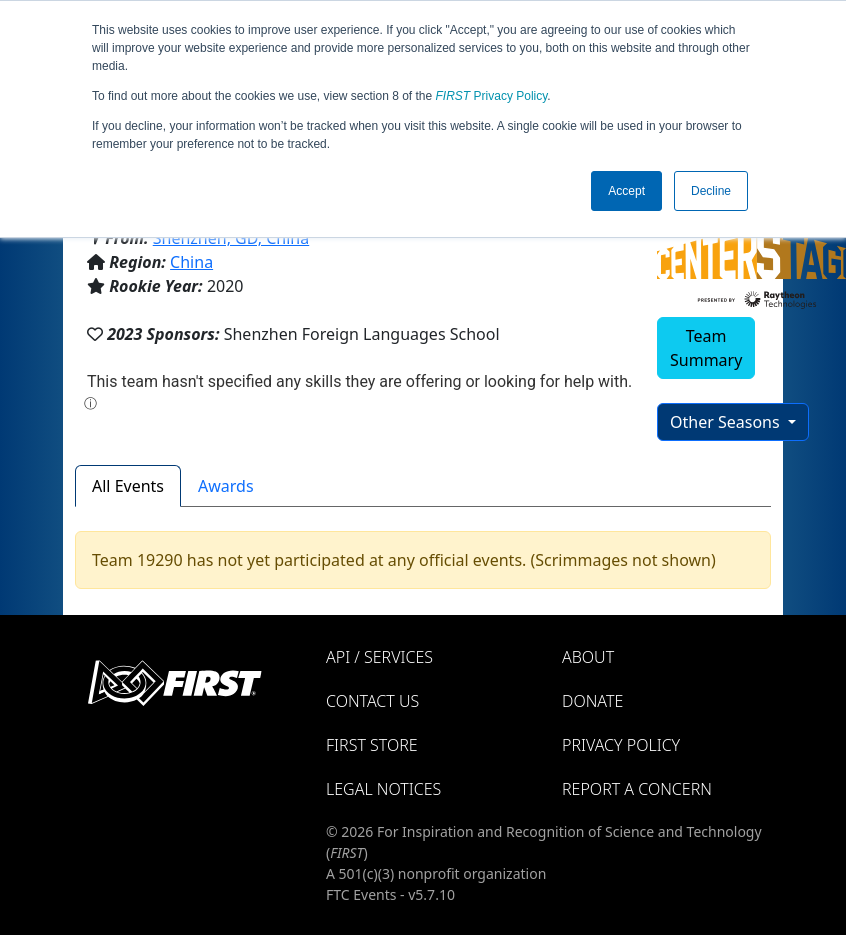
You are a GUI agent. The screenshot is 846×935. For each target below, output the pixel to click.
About (588, 657)
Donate (592, 701)
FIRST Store (372, 745)
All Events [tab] (128, 486)
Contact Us (372, 701)
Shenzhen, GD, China (231, 238)
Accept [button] (626, 191)
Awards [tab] (226, 486)
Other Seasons (727, 422)
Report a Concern (637, 789)
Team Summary (706, 348)
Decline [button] (711, 191)
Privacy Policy (492, 96)
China (191, 262)
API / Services (379, 657)
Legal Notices (383, 789)
